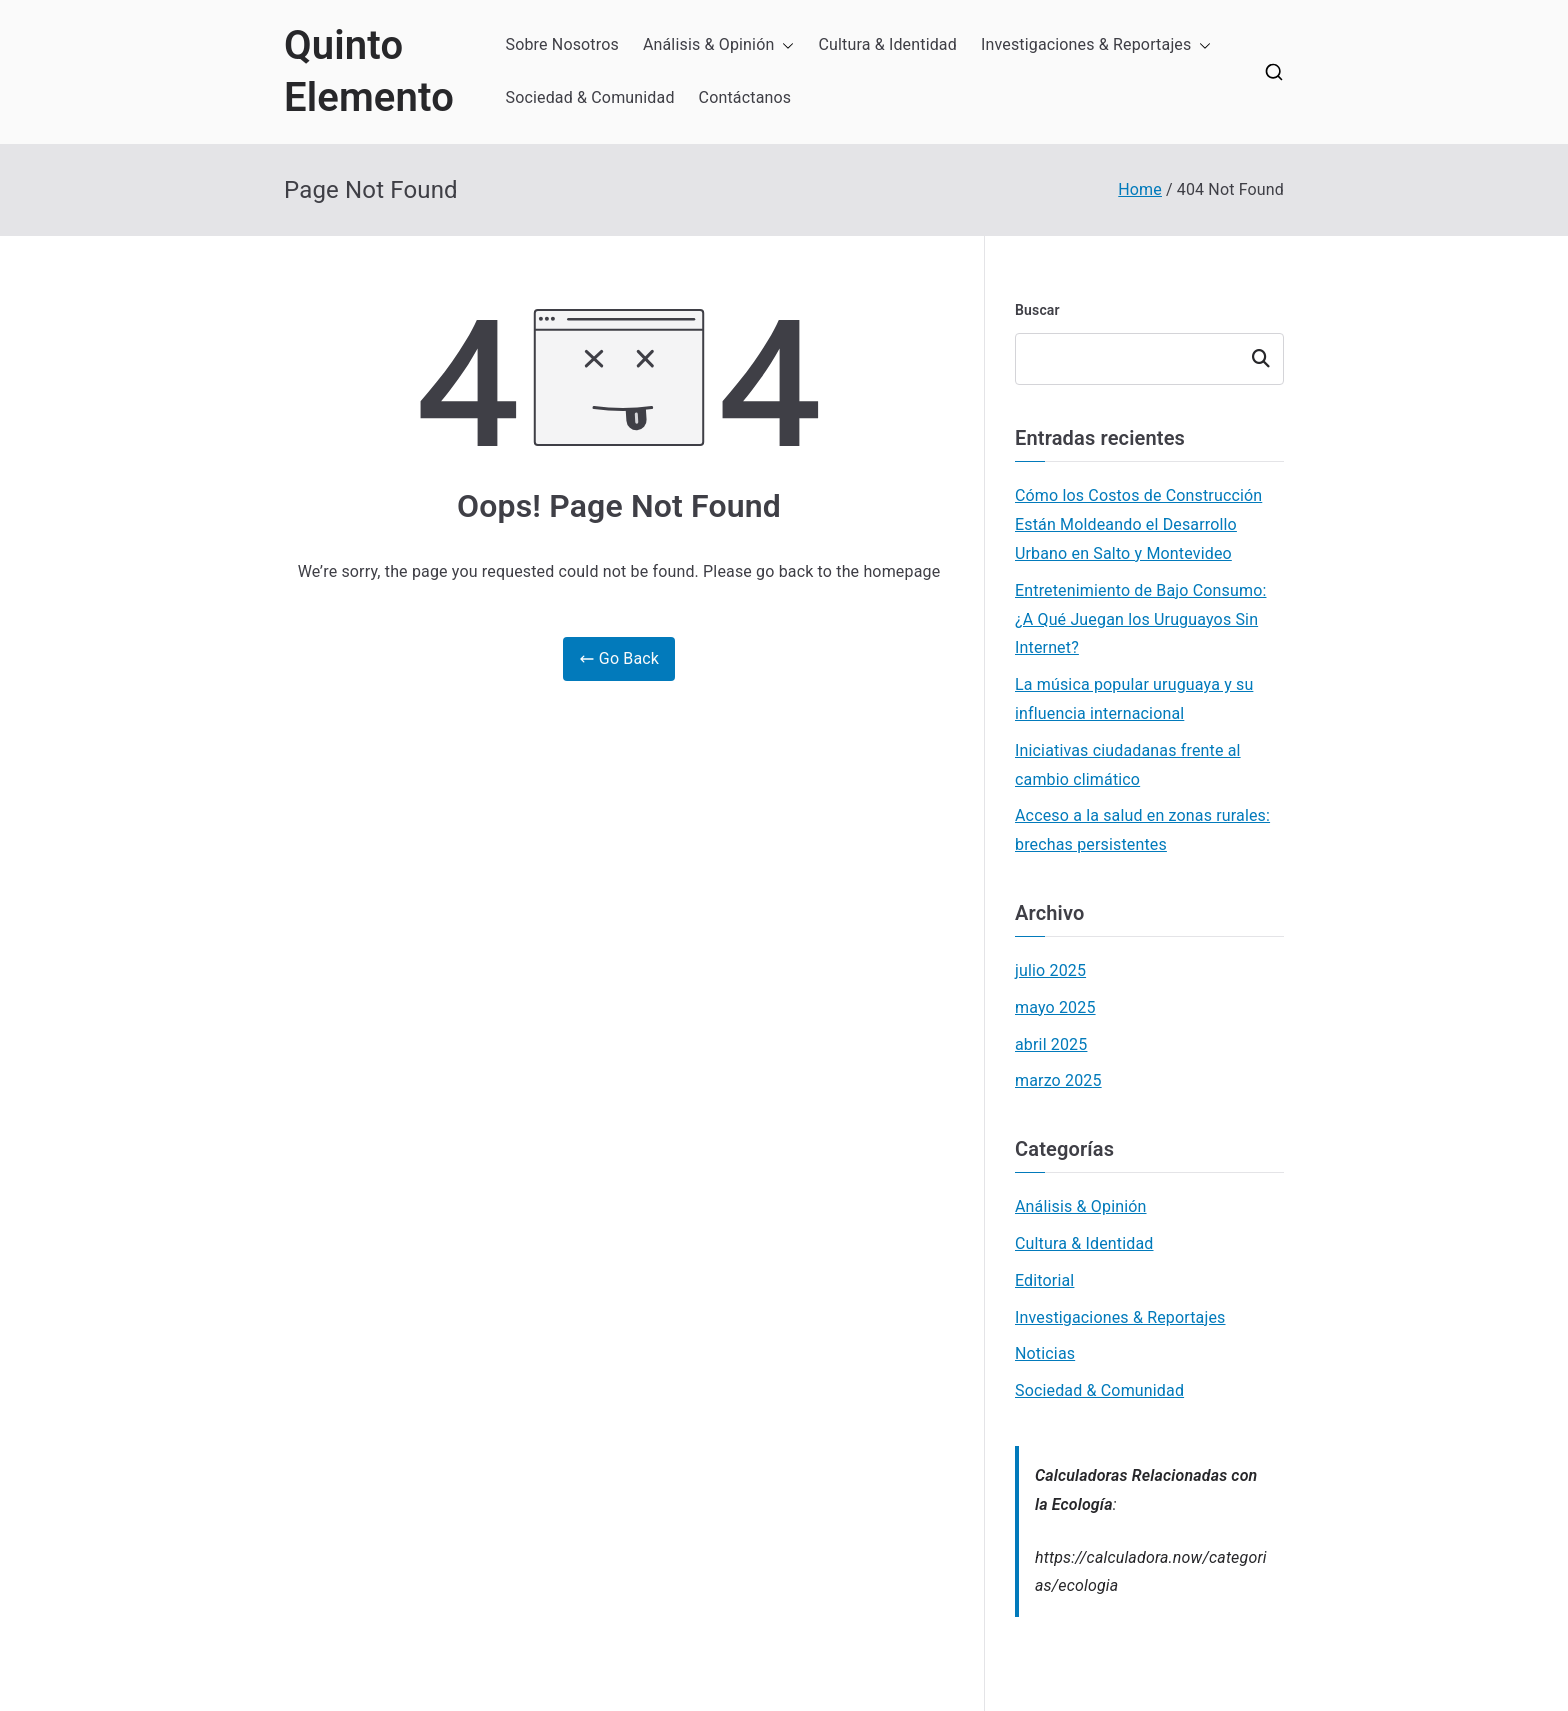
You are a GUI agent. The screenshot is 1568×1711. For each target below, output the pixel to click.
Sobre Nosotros (562, 44)
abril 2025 (1051, 1044)
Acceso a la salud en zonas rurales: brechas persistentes (1142, 830)
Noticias (1045, 1353)
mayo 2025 (1055, 1007)
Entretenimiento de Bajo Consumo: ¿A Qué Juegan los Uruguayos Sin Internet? (1140, 619)
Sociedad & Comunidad (590, 97)
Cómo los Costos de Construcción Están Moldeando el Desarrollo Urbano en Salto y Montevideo (1138, 524)
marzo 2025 (1058, 1080)
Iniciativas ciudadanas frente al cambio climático (1128, 765)
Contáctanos (745, 97)
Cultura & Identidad (887, 44)
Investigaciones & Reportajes (1096, 45)
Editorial (1044, 1280)
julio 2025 (1050, 970)
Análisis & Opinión (719, 45)
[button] (784, 45)
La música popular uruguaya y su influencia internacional (1134, 699)
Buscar (1037, 310)
